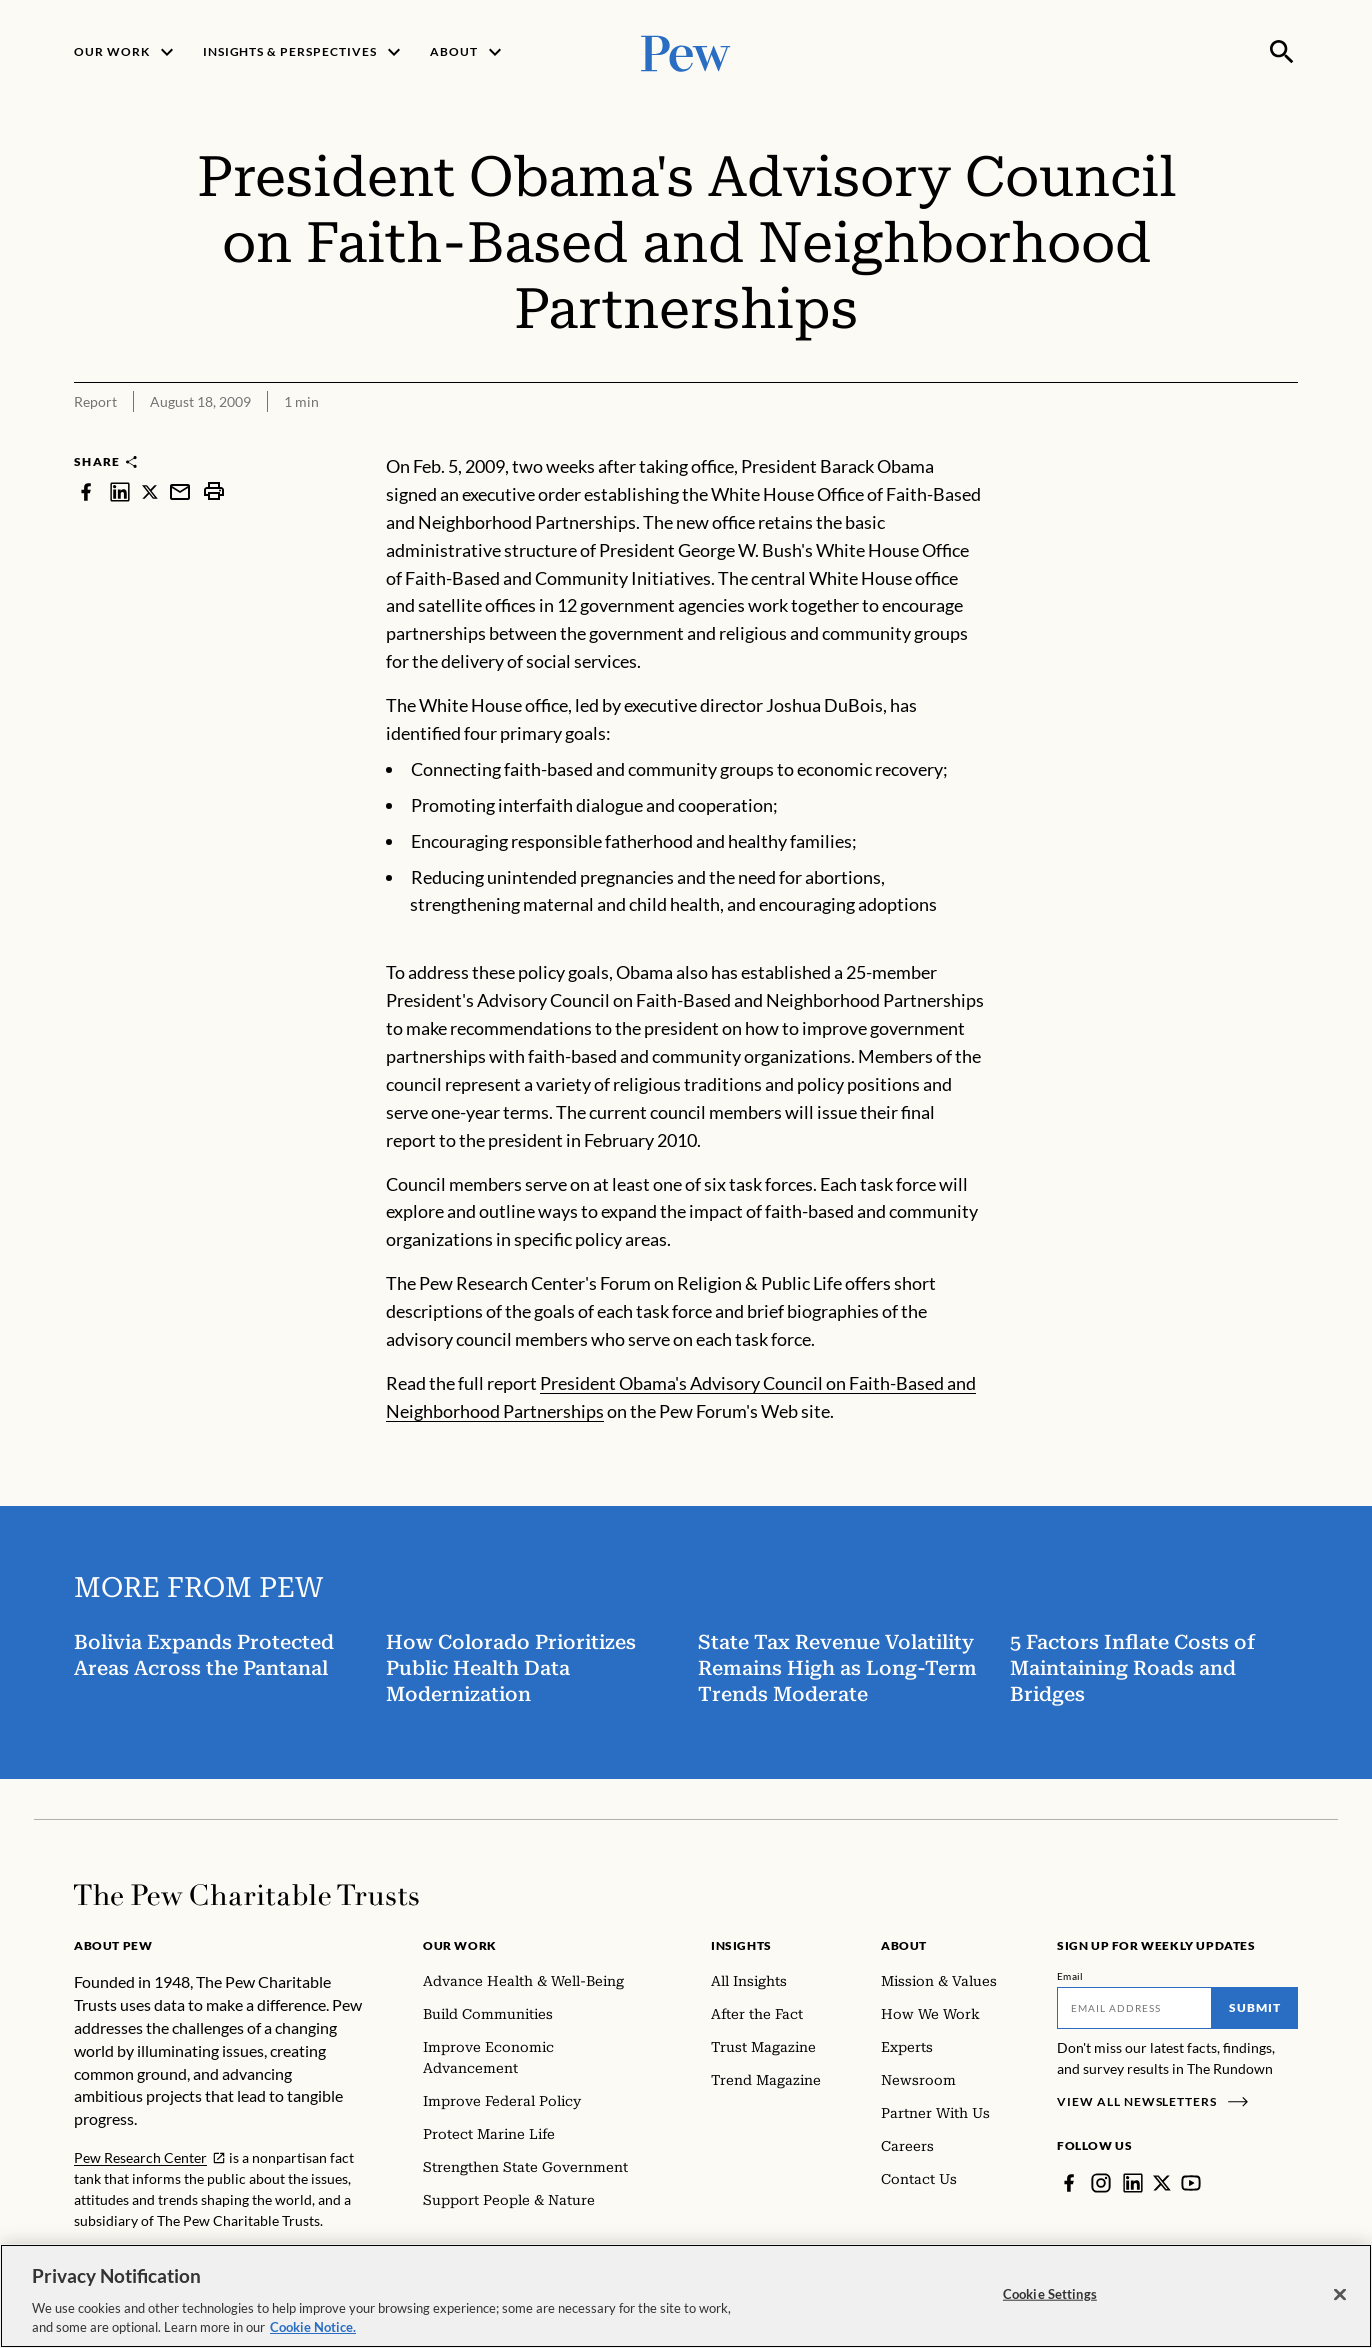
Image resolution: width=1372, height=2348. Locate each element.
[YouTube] (1191, 2183)
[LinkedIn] (1133, 2183)
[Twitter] (1162, 2183)
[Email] (1134, 2008)
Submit (1255, 2007)
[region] (686, 2296)
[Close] (1340, 2295)
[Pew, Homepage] (686, 51)
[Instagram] (1101, 2183)
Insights (741, 1945)
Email (1070, 1976)
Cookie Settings (1050, 2294)
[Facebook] (1069, 2183)
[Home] (246, 1895)
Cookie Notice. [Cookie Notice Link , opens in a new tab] (313, 2327)
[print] (214, 491)
